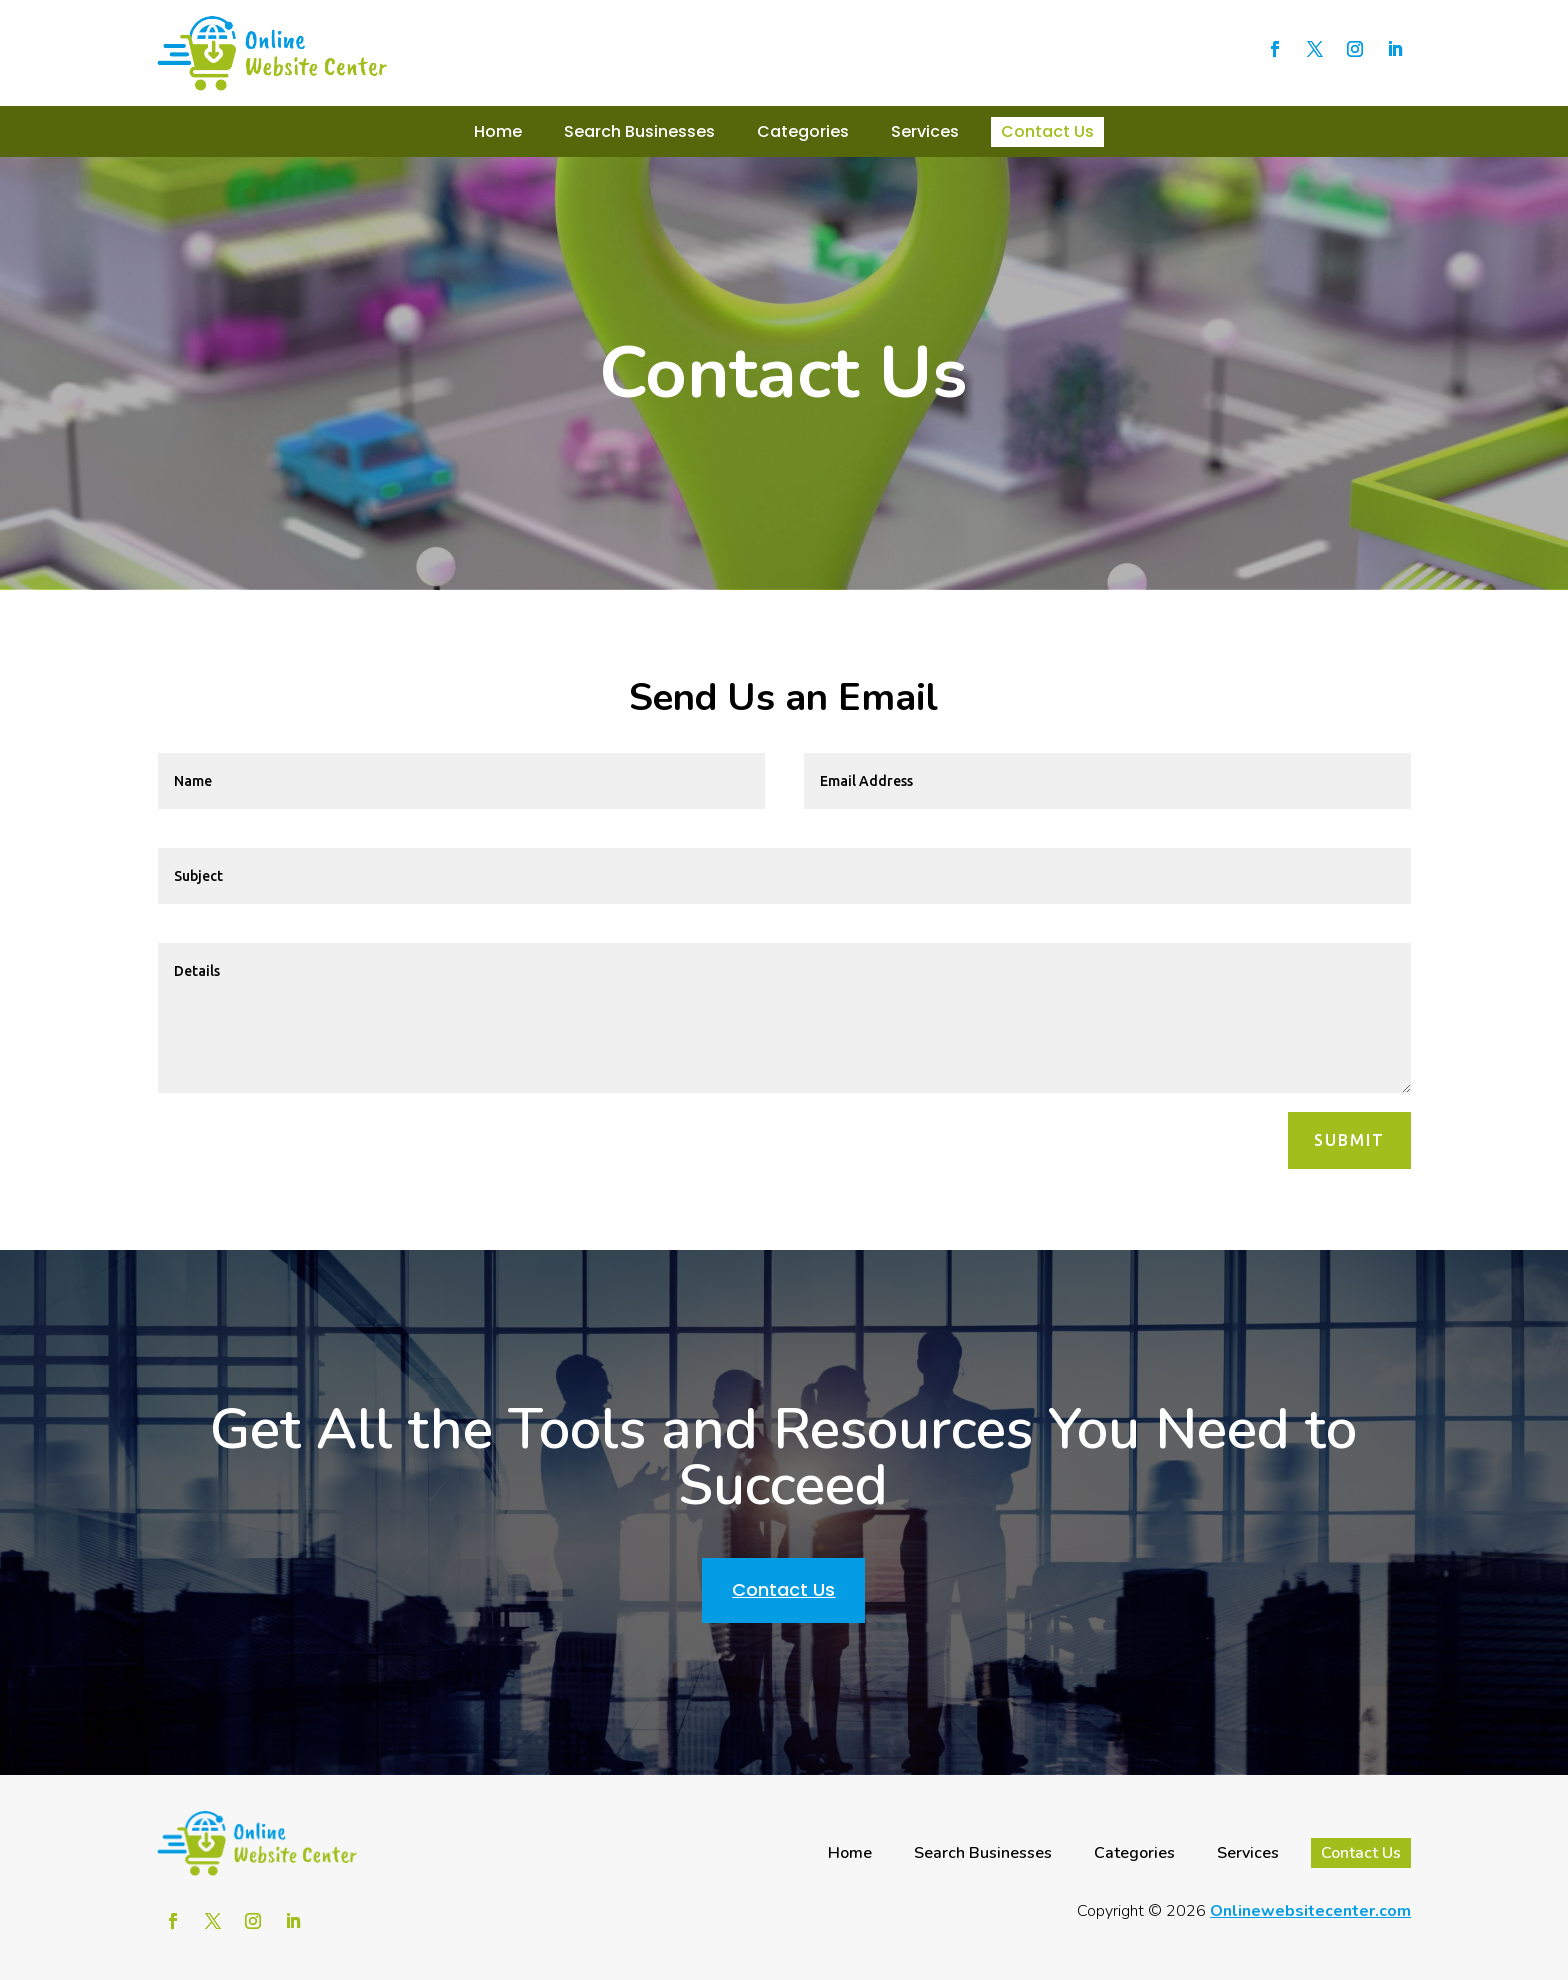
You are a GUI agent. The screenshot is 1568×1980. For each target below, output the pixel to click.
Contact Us (1047, 131)
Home (498, 131)
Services (925, 131)
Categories (803, 131)
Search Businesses (639, 131)
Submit (1349, 1140)
